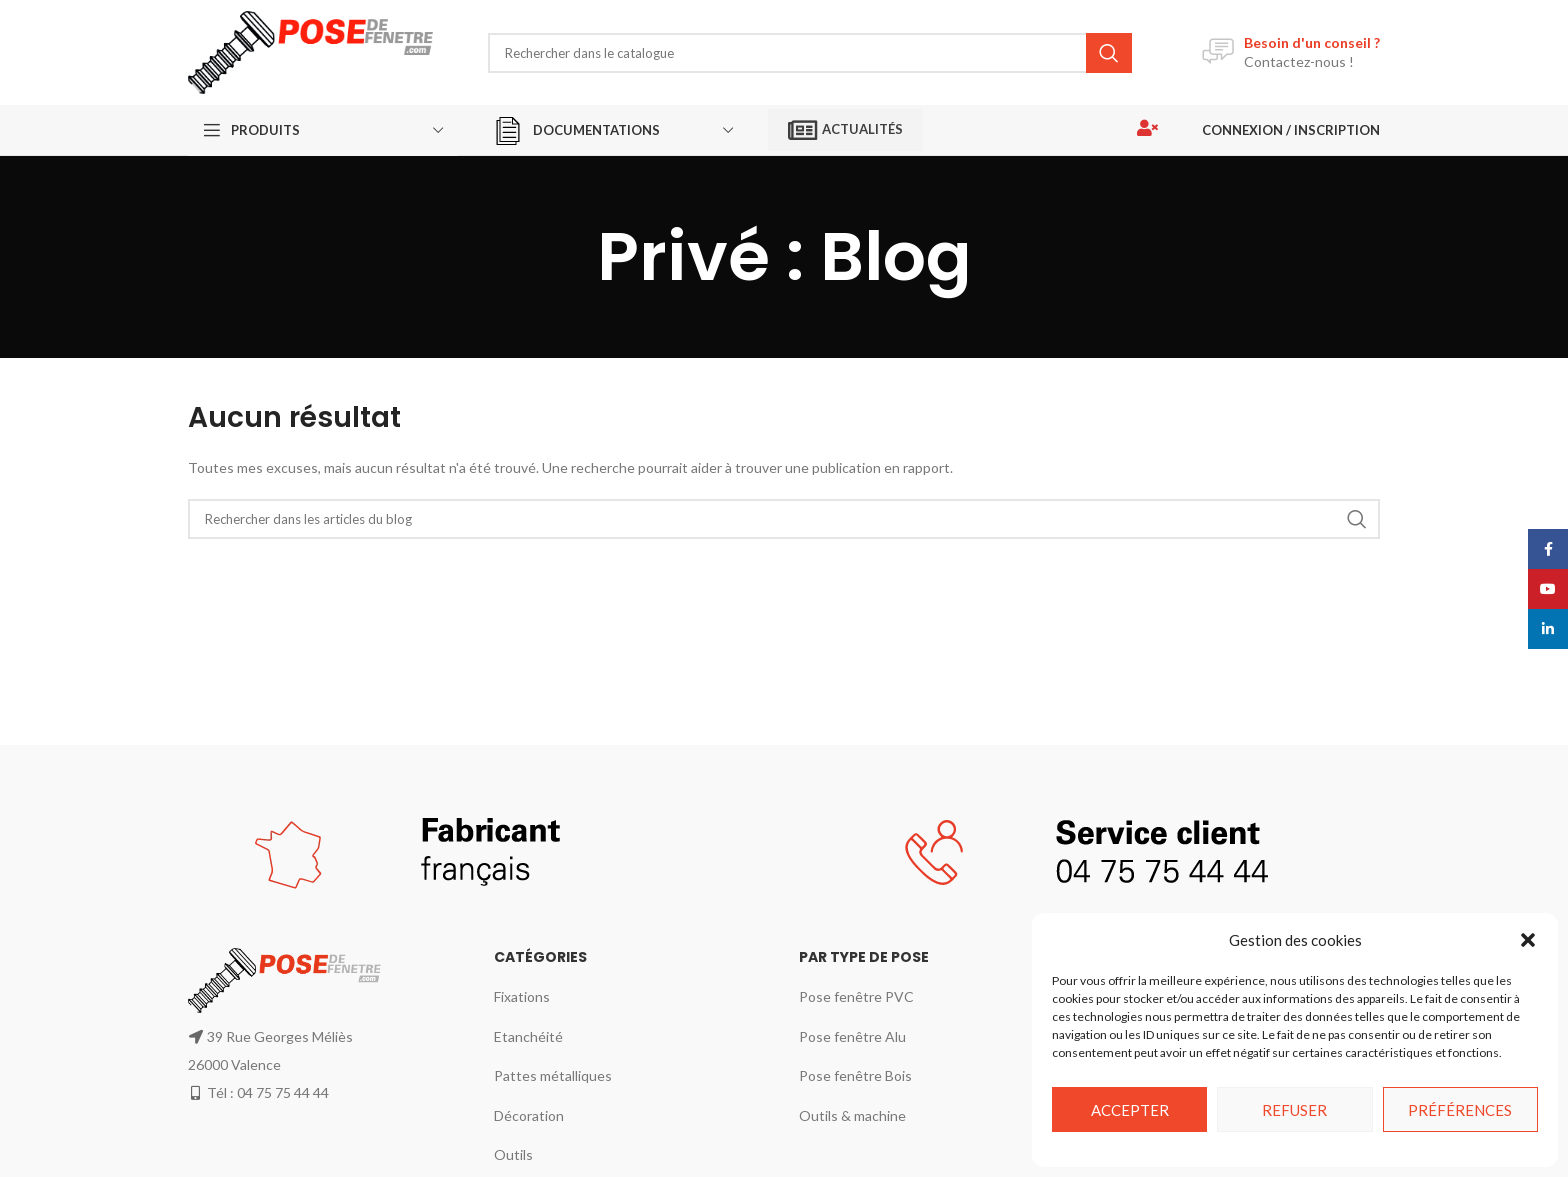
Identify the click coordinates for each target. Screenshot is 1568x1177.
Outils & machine (852, 1115)
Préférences (1460, 1110)
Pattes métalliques (553, 1075)
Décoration (529, 1115)
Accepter (1130, 1110)
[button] (1528, 940)
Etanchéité (528, 1036)
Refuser (1294, 1110)
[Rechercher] (810, 53)
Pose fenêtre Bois (855, 1075)
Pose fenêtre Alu (852, 1036)
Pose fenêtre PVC (856, 996)
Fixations (522, 996)
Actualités (845, 130)
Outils (513, 1154)
